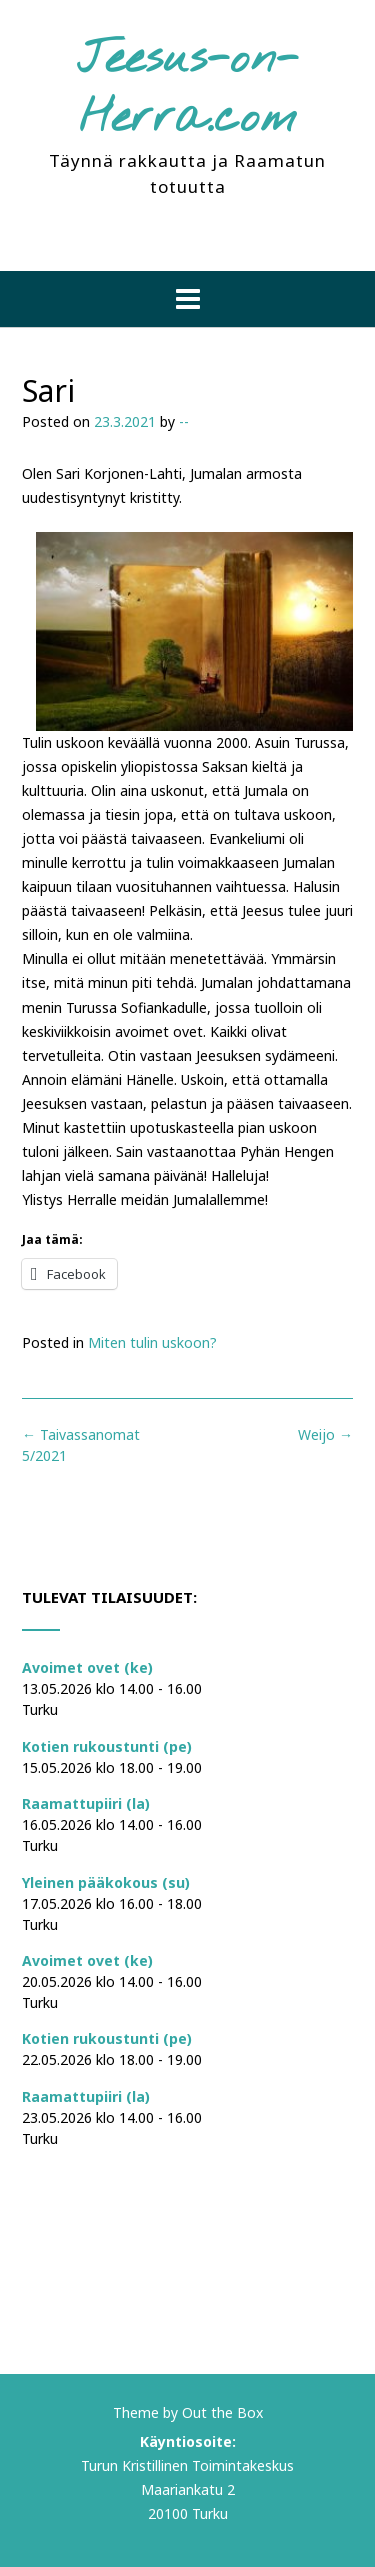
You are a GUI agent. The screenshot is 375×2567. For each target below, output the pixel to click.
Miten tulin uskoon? (152, 1342)
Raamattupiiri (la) (86, 1803)
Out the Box (222, 2412)
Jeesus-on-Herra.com (188, 89)
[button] (187, 299)
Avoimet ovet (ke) (87, 1667)
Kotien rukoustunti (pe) (107, 1746)
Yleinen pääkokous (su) (106, 1882)
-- (184, 421)
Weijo (325, 1434)
